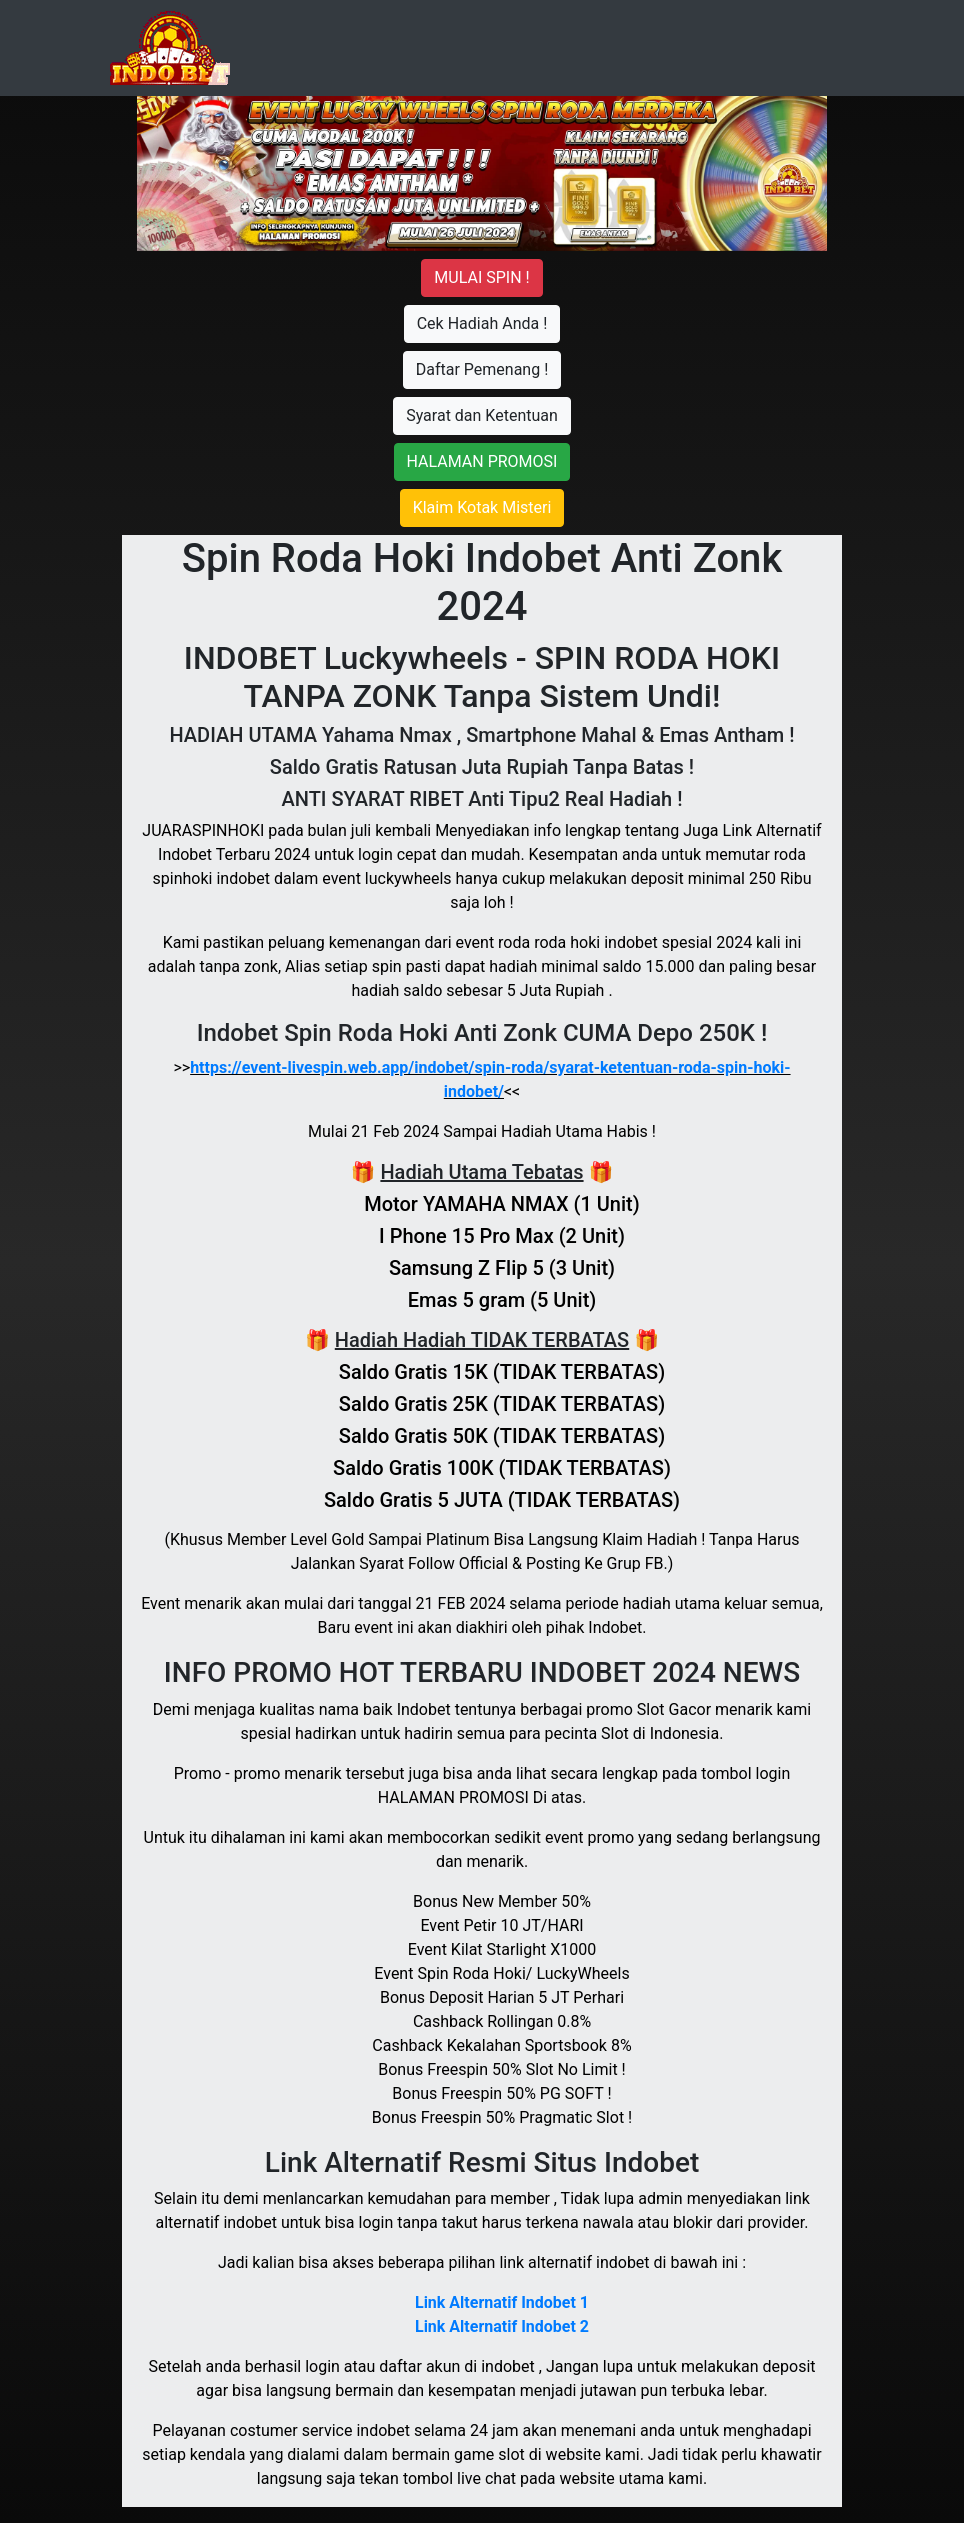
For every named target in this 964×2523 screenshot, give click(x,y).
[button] (189, 173)
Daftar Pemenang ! (482, 369)
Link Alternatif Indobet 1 (502, 2302)
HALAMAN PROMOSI (482, 461)
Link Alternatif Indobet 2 (502, 2326)
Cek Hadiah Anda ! (482, 323)
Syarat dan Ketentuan (482, 415)
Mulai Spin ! (481, 277)
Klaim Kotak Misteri (482, 507)
